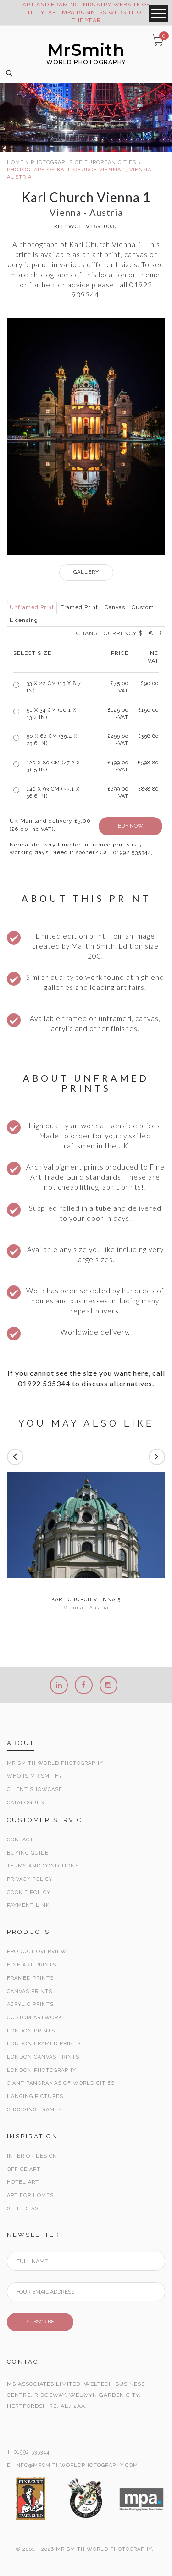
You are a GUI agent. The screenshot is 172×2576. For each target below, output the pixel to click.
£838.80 (148, 789)
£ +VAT (119, 687)
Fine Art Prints (31, 1965)
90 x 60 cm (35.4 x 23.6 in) (52, 740)
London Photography (41, 2070)
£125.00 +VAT (118, 713)
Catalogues (25, 1803)
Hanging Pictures (35, 2096)
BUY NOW (130, 826)
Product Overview (37, 1952)
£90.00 (150, 684)
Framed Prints (30, 1978)
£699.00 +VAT (117, 792)
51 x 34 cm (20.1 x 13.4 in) (52, 713)
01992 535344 (32, 2452)
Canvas (115, 607)
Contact (20, 1840)
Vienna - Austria (86, 1607)
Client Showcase (34, 1789)
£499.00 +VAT (117, 766)
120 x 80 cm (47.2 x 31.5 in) (53, 766)
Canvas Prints (29, 1991)
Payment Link (28, 1905)
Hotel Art (23, 2182)
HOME (15, 162)
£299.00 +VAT (117, 740)
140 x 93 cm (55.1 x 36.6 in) (53, 792)
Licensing (24, 620)
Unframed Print (32, 607)
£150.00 (148, 710)
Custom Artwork (34, 2018)
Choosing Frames (34, 2110)
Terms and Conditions (43, 1866)
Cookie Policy (28, 1892)
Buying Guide (28, 1853)
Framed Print (79, 607)
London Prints (31, 2031)
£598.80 (148, 763)
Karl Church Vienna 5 (86, 1600)
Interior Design (32, 2156)
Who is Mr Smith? (34, 1776)
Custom (143, 607)
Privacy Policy (30, 1879)
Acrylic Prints (30, 2004)
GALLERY (86, 572)
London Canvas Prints (43, 2057)
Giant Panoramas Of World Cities (61, 2083)
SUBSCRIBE (40, 2322)
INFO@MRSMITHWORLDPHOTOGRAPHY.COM (76, 2465)
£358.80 (148, 736)
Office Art (23, 2169)
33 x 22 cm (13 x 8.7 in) (54, 687)
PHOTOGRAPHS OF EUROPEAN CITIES (83, 162)
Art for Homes (30, 2195)
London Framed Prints (44, 2044)
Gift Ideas (23, 2209)
